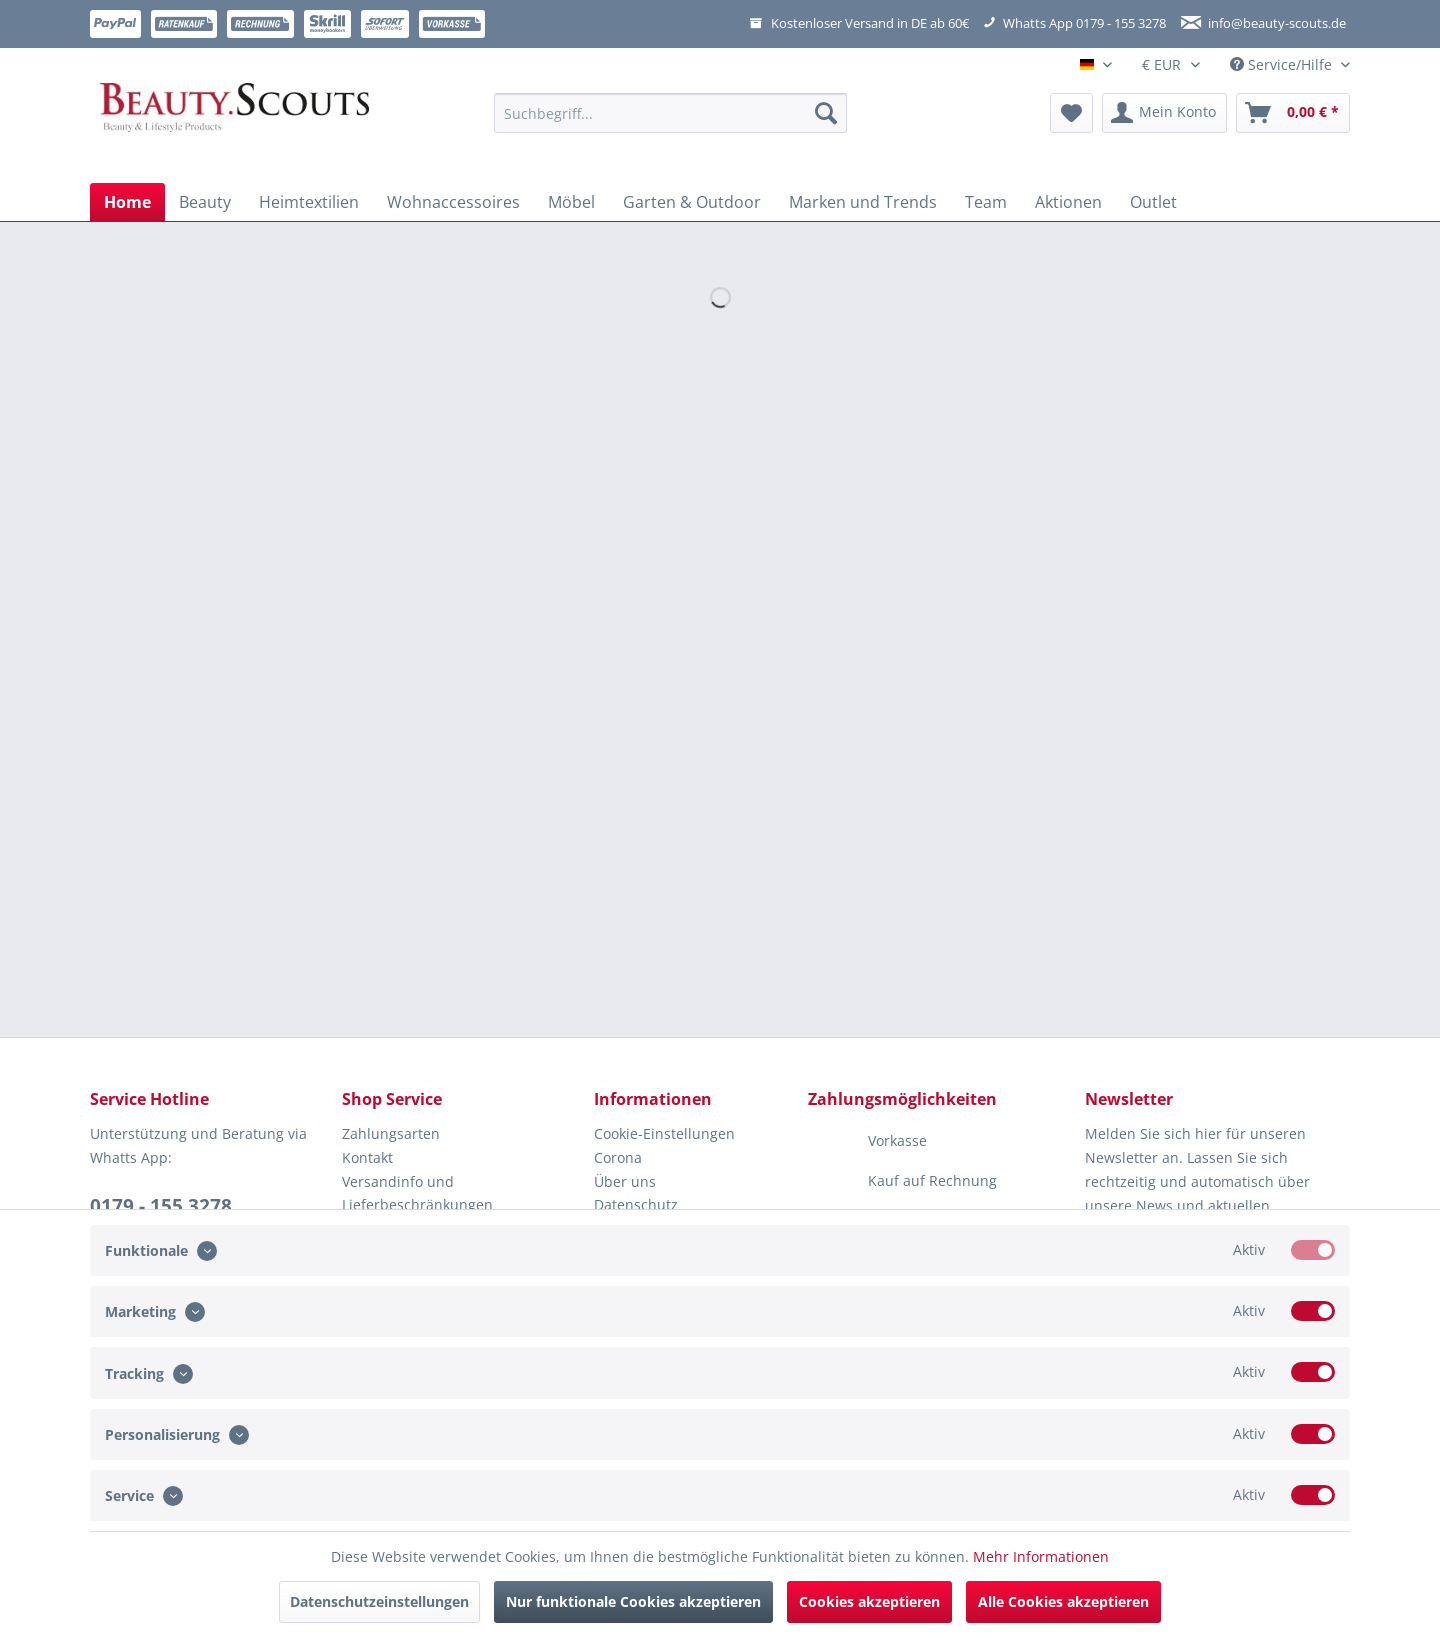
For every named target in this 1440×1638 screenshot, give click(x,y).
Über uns (625, 1181)
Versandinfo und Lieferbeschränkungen (417, 1193)
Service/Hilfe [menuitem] (1283, 64)
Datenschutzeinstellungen (379, 1601)
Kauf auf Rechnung (902, 1182)
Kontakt (367, 1157)
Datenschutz (636, 1204)
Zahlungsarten (391, 1133)
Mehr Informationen (1041, 1556)
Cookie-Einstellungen (664, 1133)
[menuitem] (670, 122)
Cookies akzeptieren (869, 1601)
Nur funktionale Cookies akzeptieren (633, 1601)
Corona (618, 1157)
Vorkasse (867, 1142)
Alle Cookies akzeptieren (1063, 1601)
